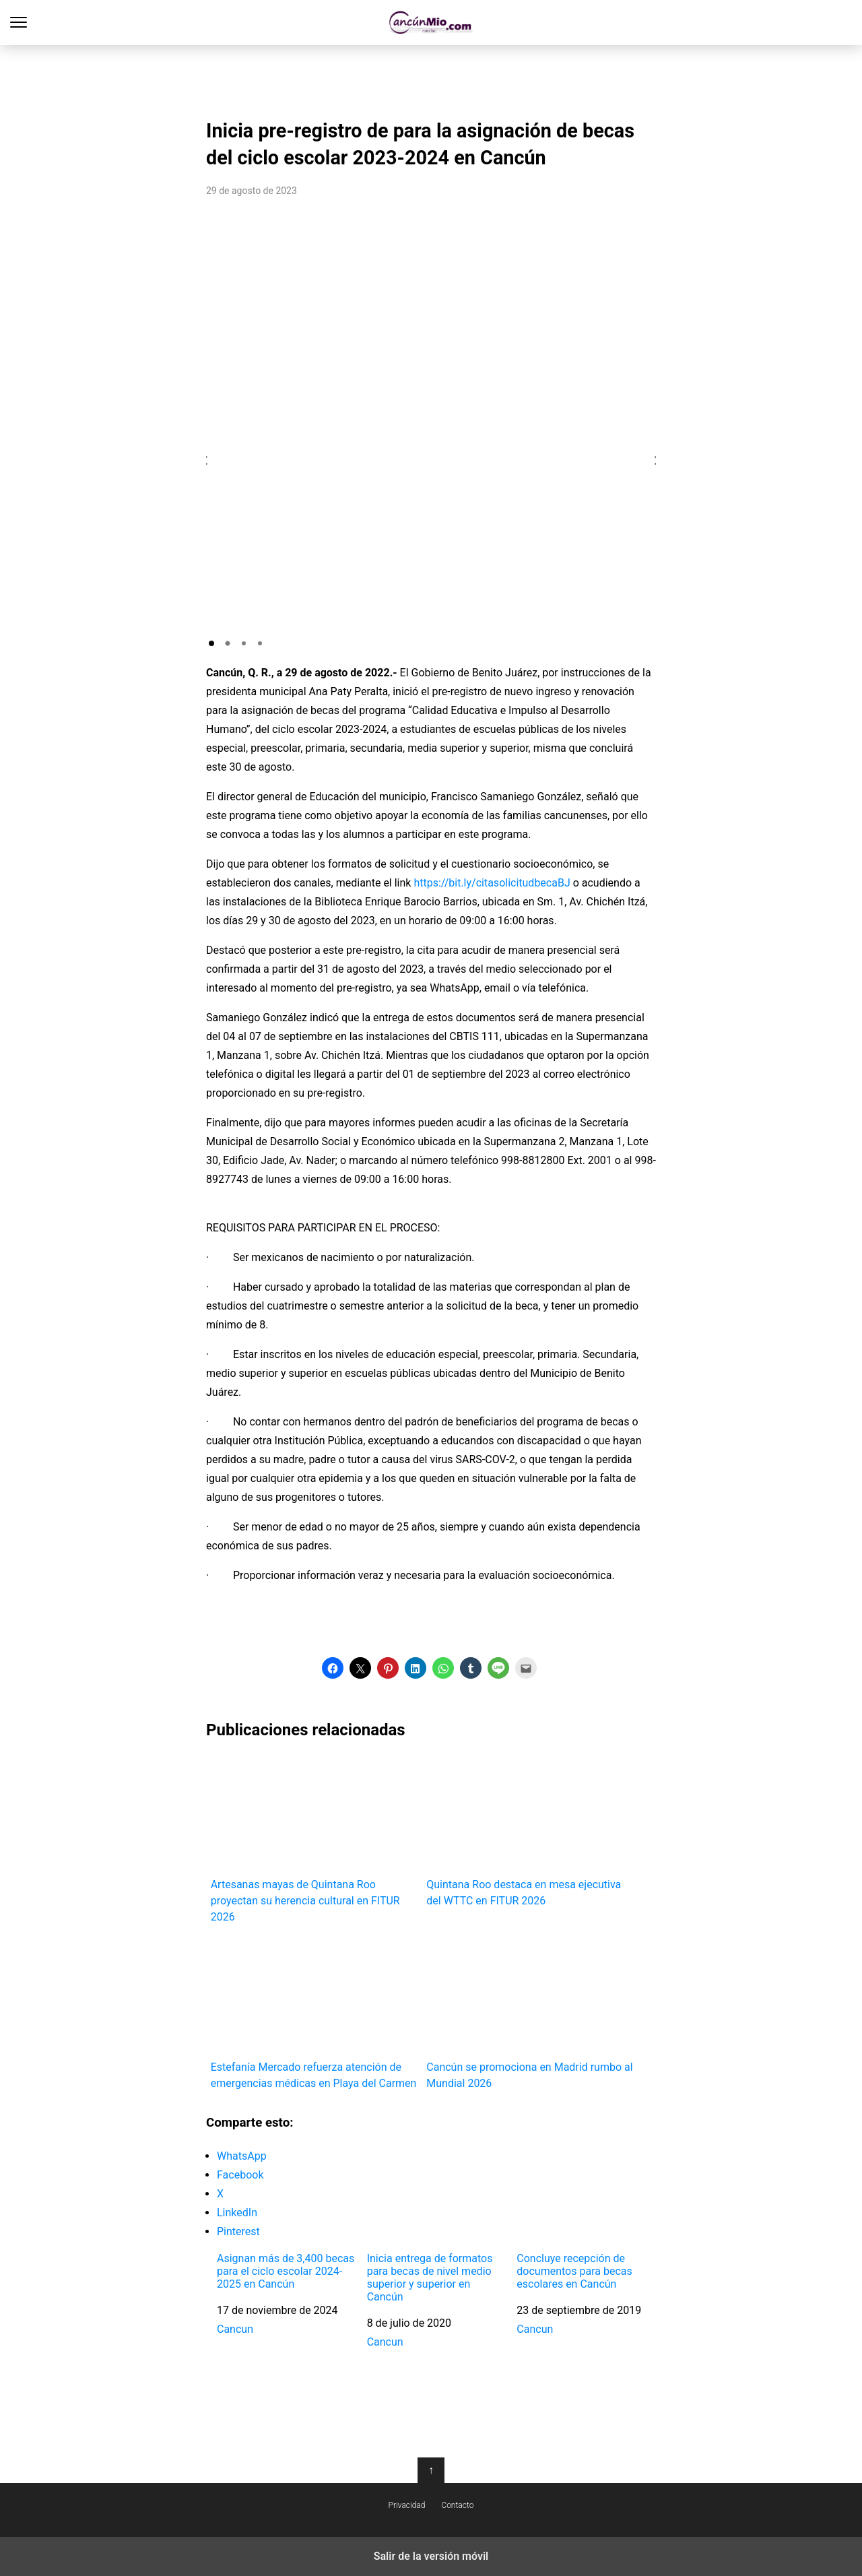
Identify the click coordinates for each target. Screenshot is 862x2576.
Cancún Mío (431, 22)
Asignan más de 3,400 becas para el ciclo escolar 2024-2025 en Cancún (285, 2271)
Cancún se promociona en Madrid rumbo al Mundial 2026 (529, 2013)
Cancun (235, 2329)
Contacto (457, 2505)
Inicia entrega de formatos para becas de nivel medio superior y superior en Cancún (430, 2278)
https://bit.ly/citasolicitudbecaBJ (491, 882)
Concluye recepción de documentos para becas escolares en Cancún (574, 2271)
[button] (211, 643)
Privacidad (407, 2505)
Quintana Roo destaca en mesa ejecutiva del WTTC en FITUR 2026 (529, 1831)
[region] (431, 78)
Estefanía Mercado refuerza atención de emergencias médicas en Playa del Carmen (314, 2013)
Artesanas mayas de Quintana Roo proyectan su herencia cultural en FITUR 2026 (314, 1839)
